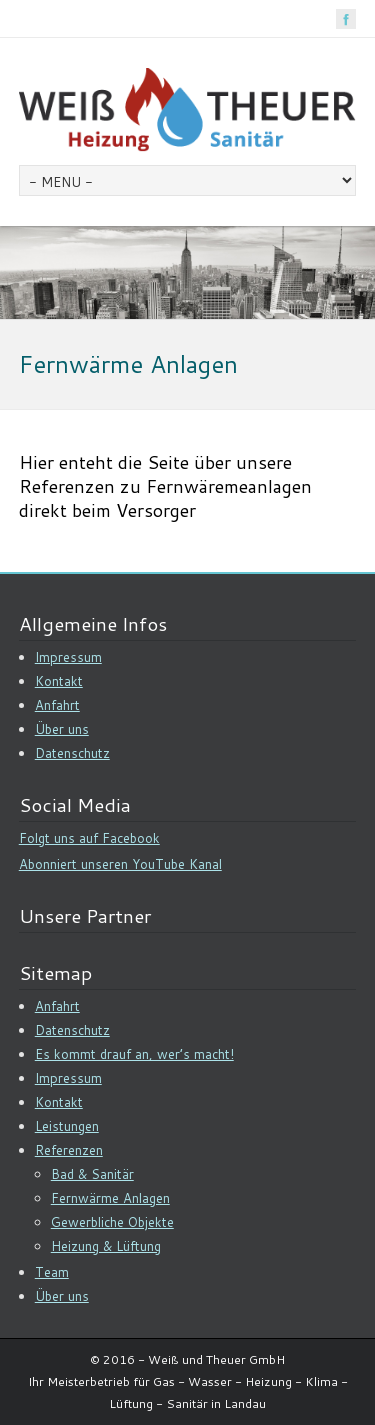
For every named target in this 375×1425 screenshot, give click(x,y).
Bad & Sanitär (92, 1174)
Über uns (62, 729)
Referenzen (69, 1150)
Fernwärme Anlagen (110, 1198)
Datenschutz (72, 753)
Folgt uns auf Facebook (89, 838)
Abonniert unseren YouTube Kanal (120, 864)
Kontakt (59, 681)
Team (52, 1272)
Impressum (68, 657)
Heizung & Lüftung (106, 1246)
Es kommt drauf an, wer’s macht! (134, 1054)
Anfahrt (57, 705)
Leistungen (67, 1126)
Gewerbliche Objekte (112, 1222)
